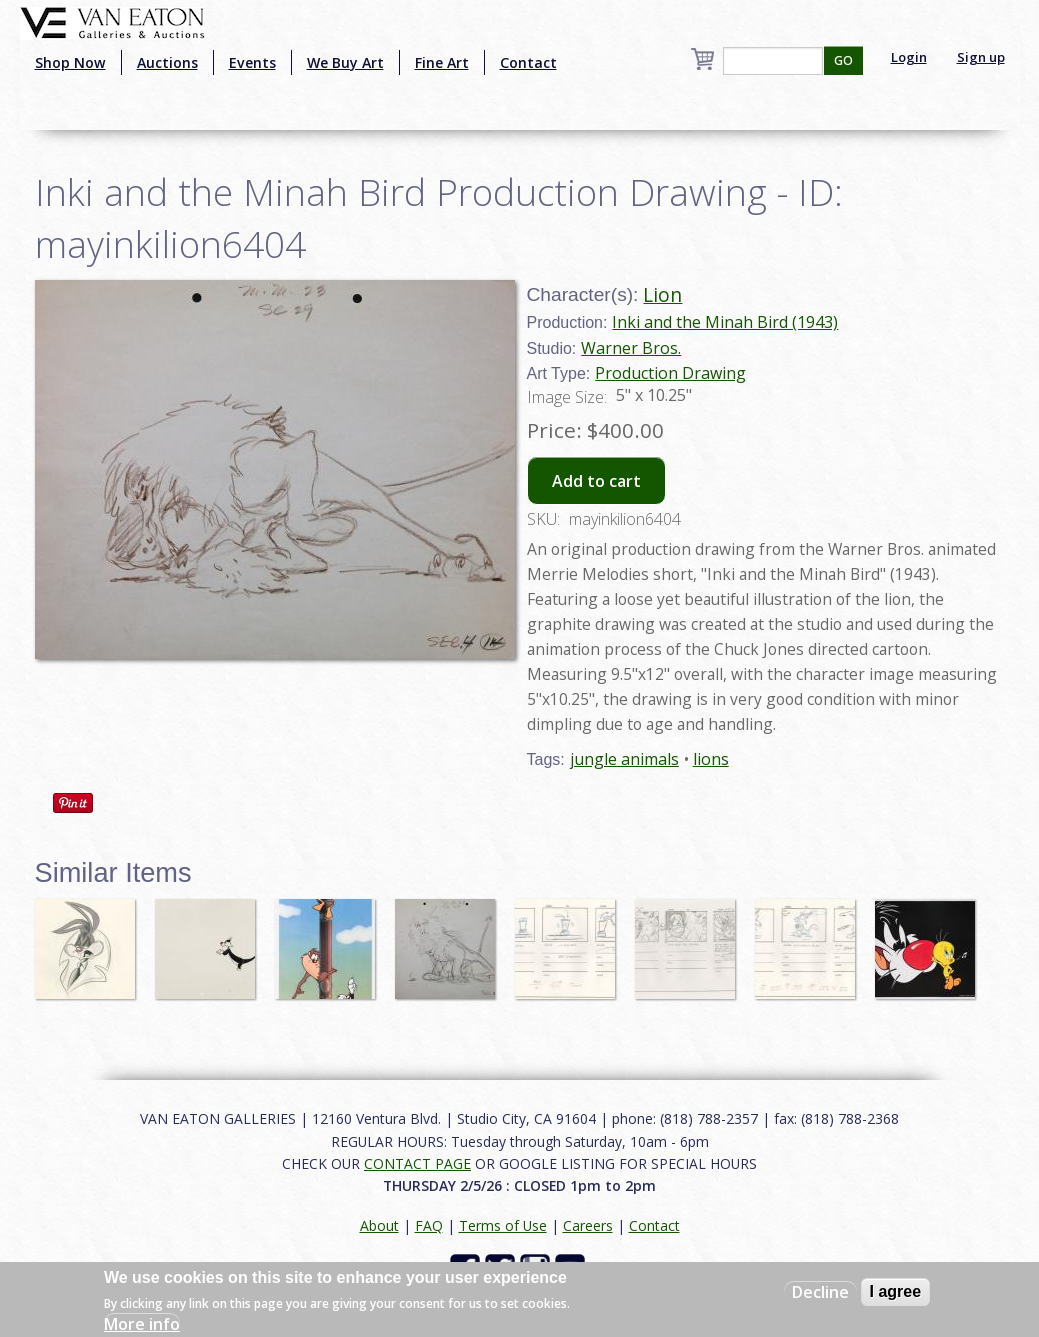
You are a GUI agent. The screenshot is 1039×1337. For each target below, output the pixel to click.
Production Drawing (670, 373)
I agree (896, 1291)
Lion (662, 294)
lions (711, 759)
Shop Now (70, 62)
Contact (528, 62)
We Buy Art (345, 62)
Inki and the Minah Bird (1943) (725, 322)
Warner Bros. (631, 348)
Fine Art (442, 62)
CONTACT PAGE (417, 1163)
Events (252, 62)
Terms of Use (503, 1225)
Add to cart (596, 481)
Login (909, 57)
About (379, 1225)
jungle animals (624, 759)
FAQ (429, 1225)
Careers (588, 1225)
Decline (820, 1292)
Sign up (981, 57)
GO (843, 60)
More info (142, 1324)
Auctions (167, 62)
